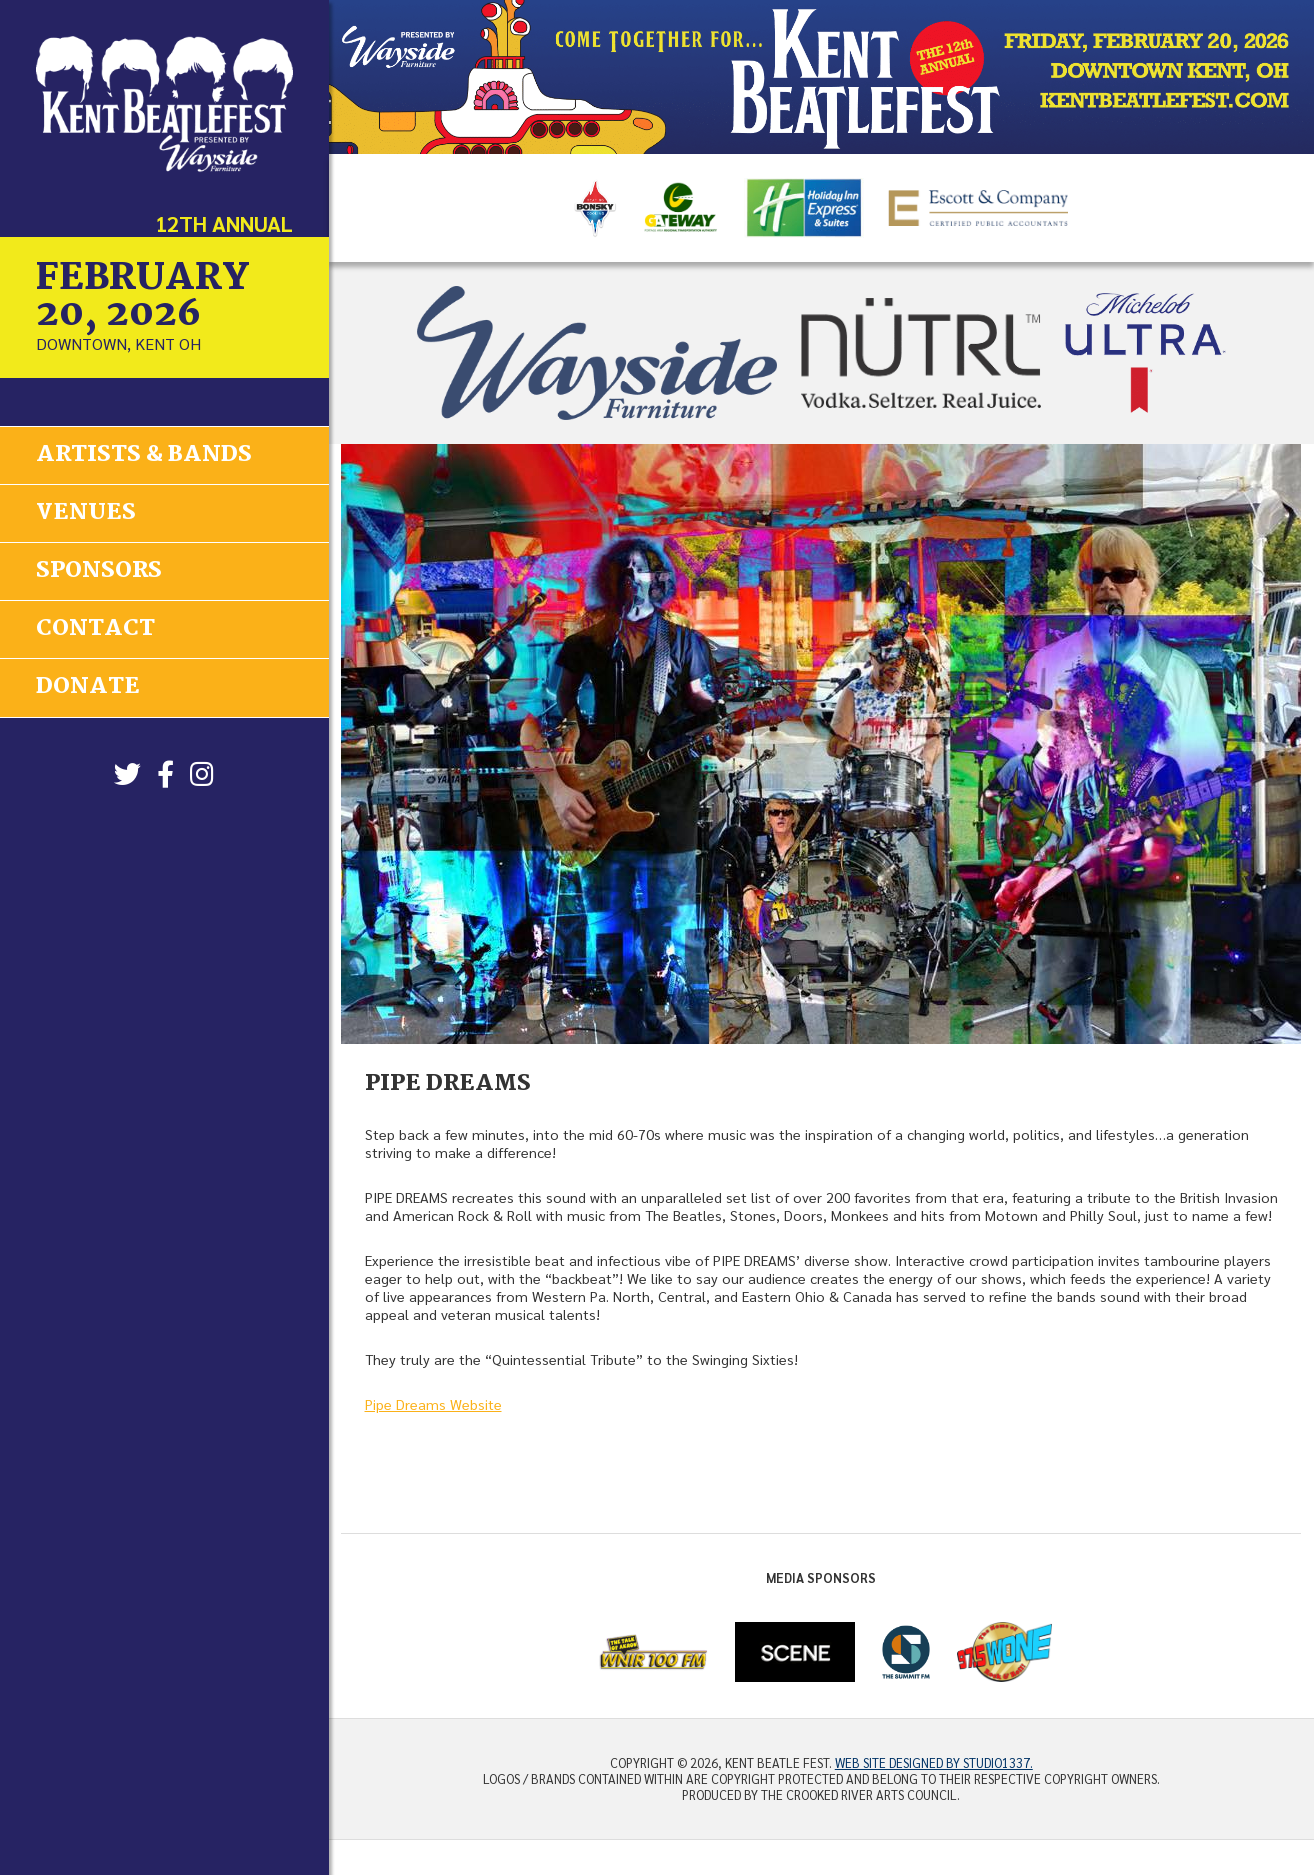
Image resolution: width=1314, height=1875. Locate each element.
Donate (88, 686)
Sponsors (99, 570)
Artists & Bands (144, 454)
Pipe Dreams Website (433, 1404)
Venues (86, 512)
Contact (95, 628)
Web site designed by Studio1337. (934, 1763)
